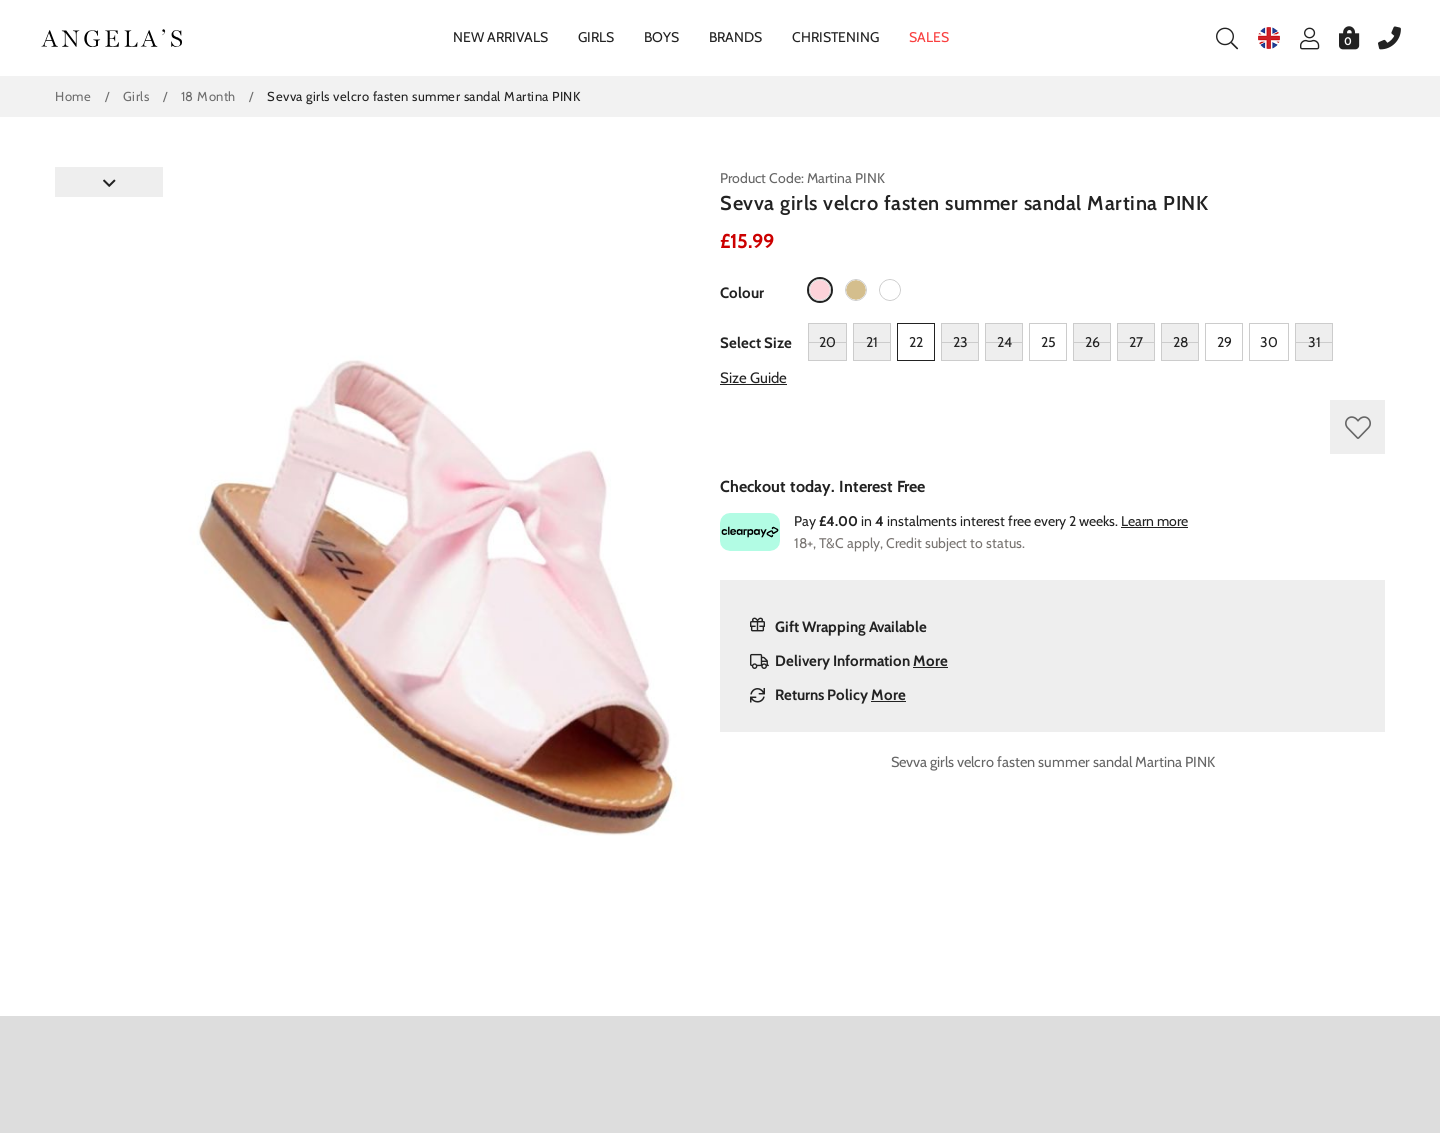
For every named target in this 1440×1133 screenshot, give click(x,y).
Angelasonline (112, 38)
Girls (596, 37)
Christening (835, 37)
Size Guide (753, 378)
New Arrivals (500, 37)
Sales (929, 37)
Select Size (756, 343)
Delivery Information (849, 661)
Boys (661, 37)
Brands (735, 37)
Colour (742, 293)
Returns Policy (828, 695)
